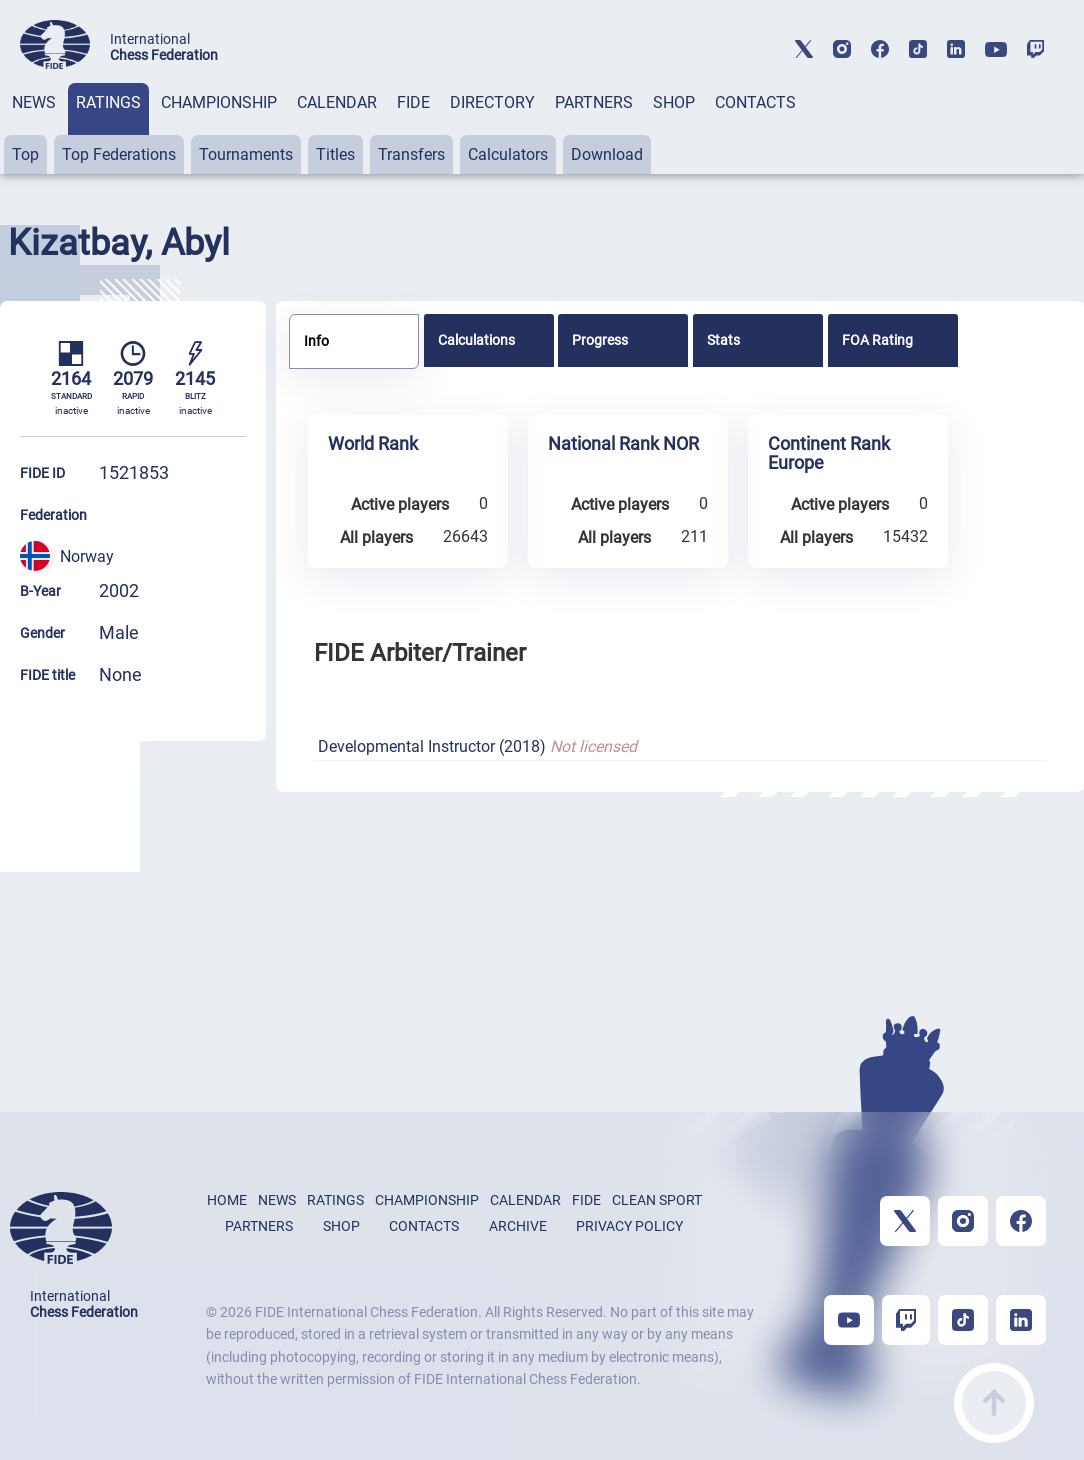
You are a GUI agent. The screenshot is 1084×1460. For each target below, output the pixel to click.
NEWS (34, 102)
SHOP (674, 102)
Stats (723, 340)
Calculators (508, 154)
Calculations (476, 340)
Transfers (411, 154)
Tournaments (246, 154)
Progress (600, 340)
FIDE (413, 102)
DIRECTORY (492, 102)
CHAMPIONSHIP (219, 102)
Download (607, 154)
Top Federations (119, 154)
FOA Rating (877, 340)
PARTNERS (594, 102)
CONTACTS (755, 102)
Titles (335, 154)
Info (316, 341)
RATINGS (108, 102)
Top (25, 154)
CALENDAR (337, 102)
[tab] (34, 128)
